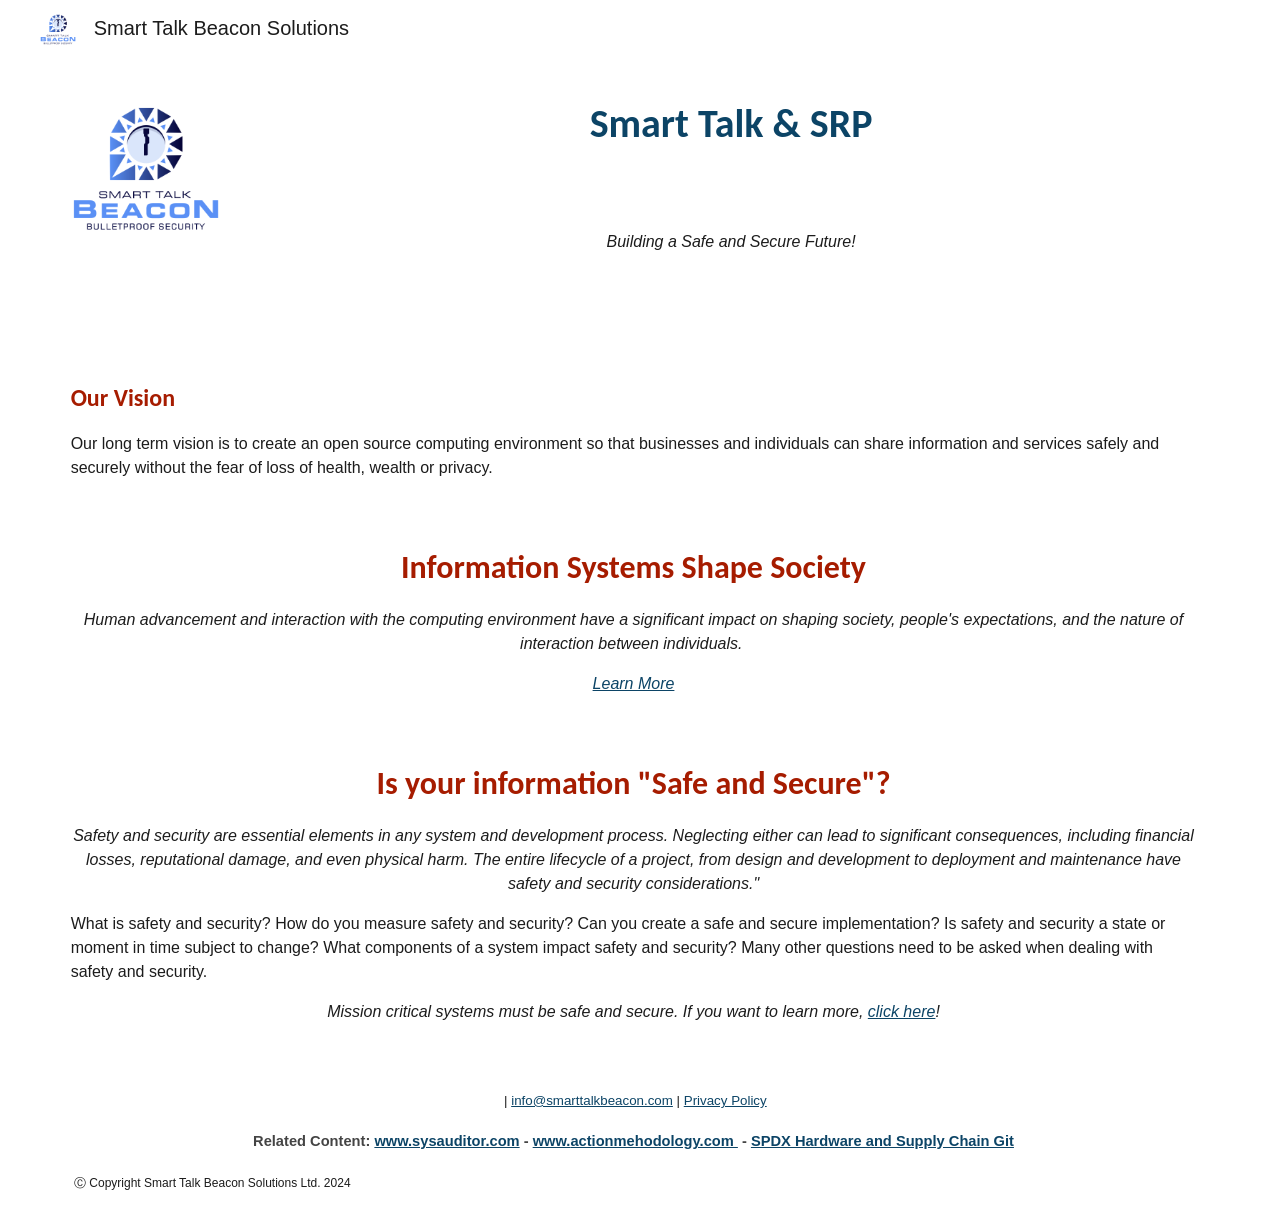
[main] (731, 124)
